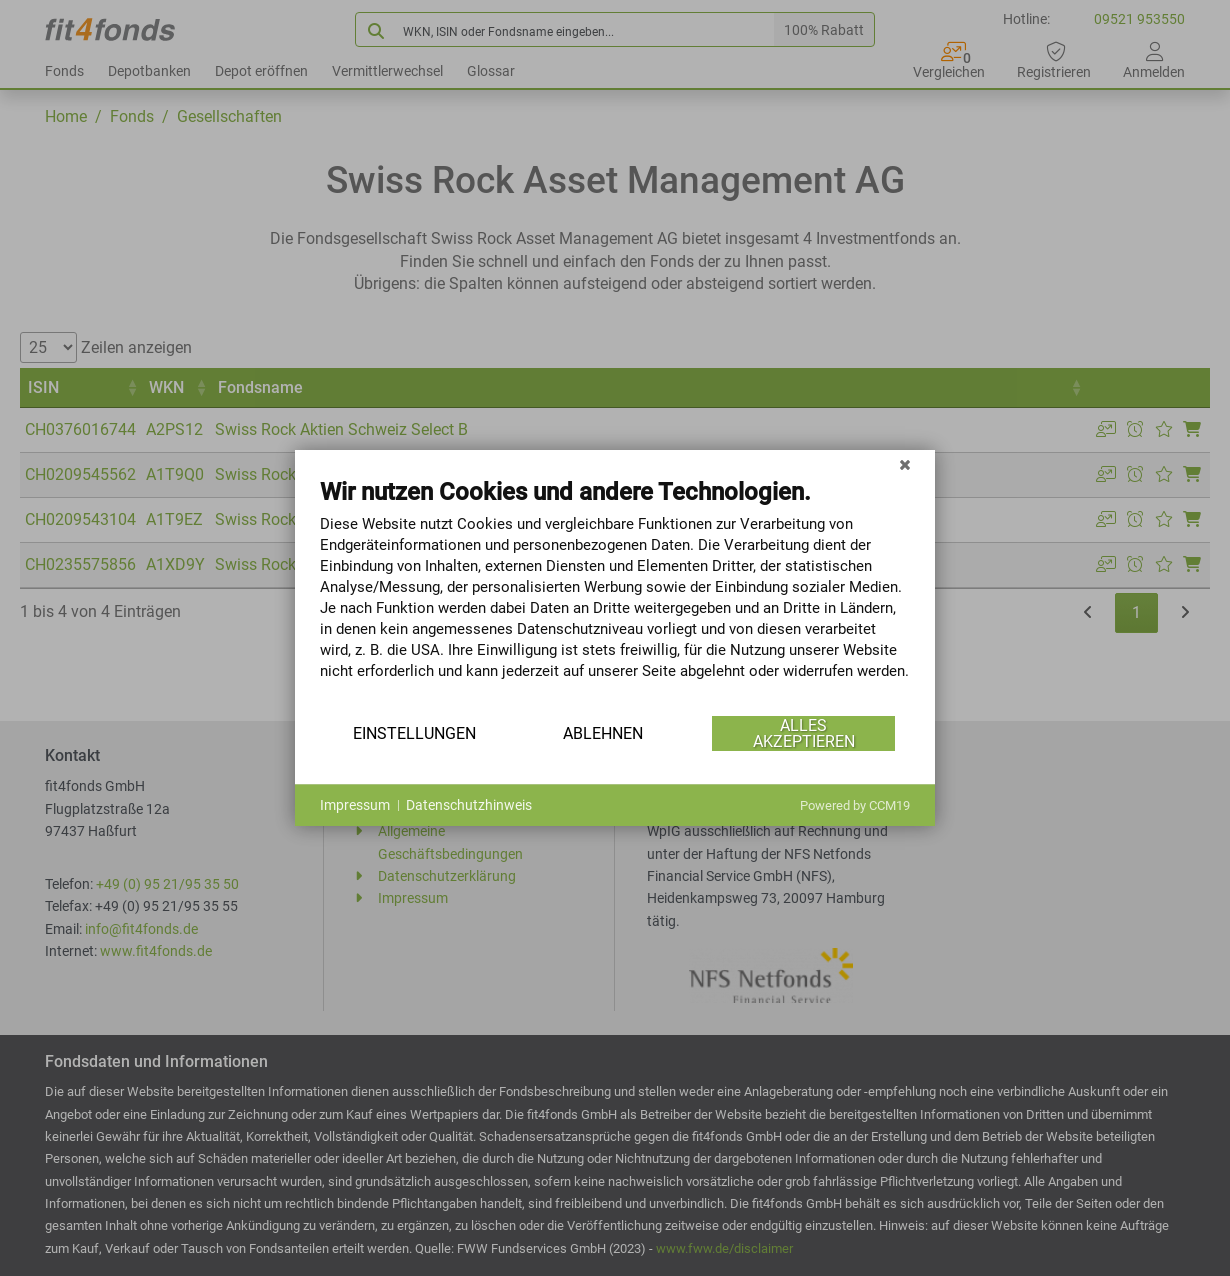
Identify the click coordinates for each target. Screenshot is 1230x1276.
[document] (615, 594)
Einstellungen (414, 733)
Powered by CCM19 (855, 805)
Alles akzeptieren (804, 733)
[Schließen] (905, 465)
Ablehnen (603, 733)
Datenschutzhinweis (469, 805)
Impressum (355, 805)
